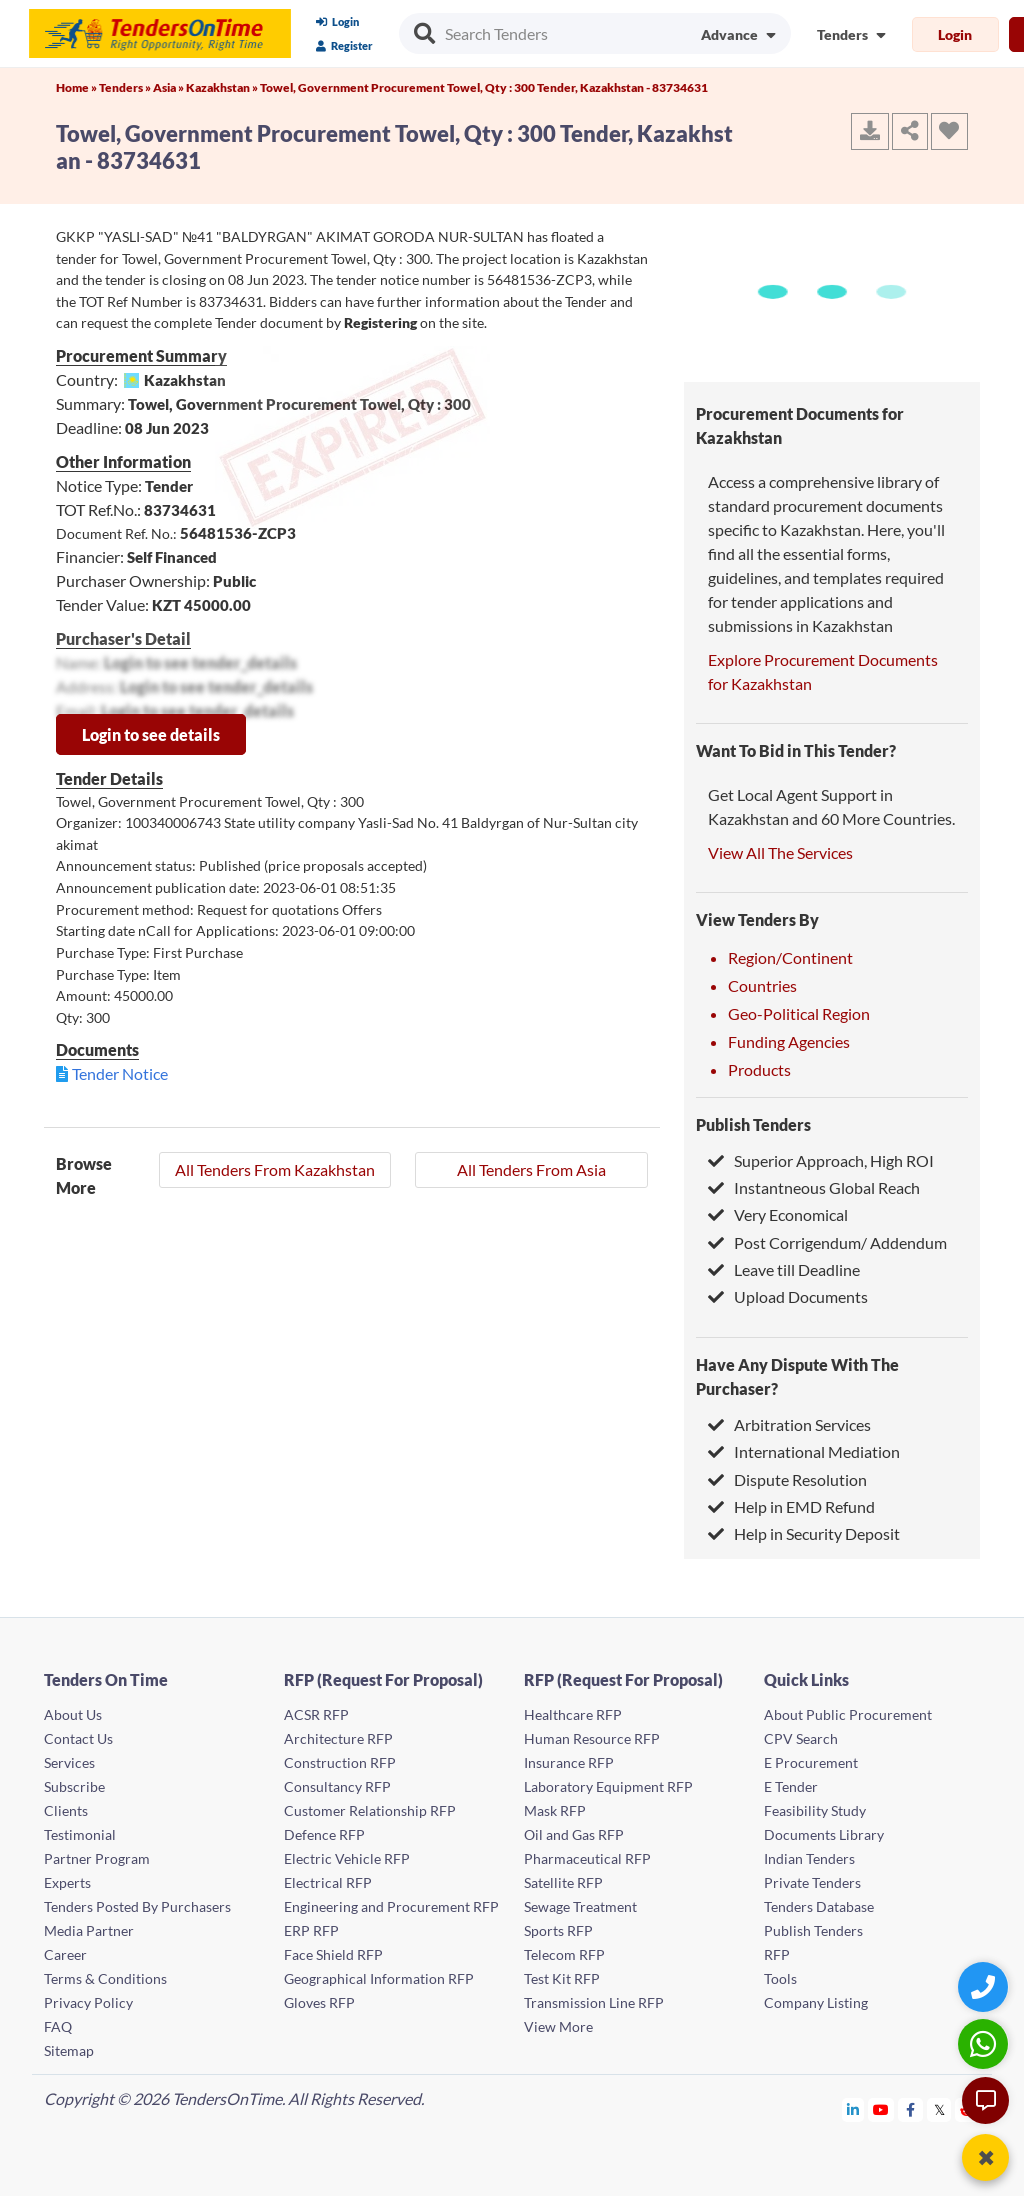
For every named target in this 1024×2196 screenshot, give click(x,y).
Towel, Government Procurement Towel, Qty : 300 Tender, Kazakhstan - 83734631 (484, 87)
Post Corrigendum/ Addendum (827, 1242)
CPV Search (801, 1738)
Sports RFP (558, 1930)
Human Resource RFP (592, 1738)
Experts (67, 1882)
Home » (77, 87)
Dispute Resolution (787, 1479)
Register (344, 45)
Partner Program (97, 1858)
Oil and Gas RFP (574, 1834)
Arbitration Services (789, 1424)
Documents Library (824, 1834)
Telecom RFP (564, 1954)
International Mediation (804, 1451)
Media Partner (89, 1930)
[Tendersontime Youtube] (881, 2109)
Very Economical (778, 1214)
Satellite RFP (563, 1882)
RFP (777, 1954)
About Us (73, 1714)
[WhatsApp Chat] (985, 2043)
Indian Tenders (809, 1858)
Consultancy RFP (337, 1786)
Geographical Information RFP (379, 1978)
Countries (762, 985)
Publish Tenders (753, 1124)
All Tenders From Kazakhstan (275, 1169)
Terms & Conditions (105, 1978)
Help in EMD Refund (791, 1506)
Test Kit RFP (562, 1978)
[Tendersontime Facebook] (911, 2109)
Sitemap (69, 2050)
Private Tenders (812, 1882)
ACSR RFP (316, 1714)
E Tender (791, 1786)
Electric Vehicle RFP (347, 1858)
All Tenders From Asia (531, 1169)
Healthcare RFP (573, 1714)
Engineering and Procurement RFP (391, 1906)
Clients (66, 1810)
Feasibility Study (815, 1810)
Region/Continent (790, 957)
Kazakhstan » (223, 87)
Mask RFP (555, 1810)
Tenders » (126, 87)
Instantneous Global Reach (814, 1187)
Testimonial (80, 1834)
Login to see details (151, 734)
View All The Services (780, 852)
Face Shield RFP (333, 1954)
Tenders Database (819, 1906)
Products (759, 1069)
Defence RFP (324, 1834)
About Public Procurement (848, 1714)
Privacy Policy (88, 2002)
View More (558, 2026)
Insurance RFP (569, 1762)
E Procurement (811, 1762)
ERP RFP (311, 1930)
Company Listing (816, 2002)
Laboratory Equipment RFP (608, 1786)
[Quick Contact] (985, 1986)
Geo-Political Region (799, 1013)
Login (337, 21)
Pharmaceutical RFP (587, 1858)
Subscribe (74, 1786)
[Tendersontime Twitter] (939, 2109)
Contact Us (78, 1738)
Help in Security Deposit (804, 1533)
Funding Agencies (789, 1041)
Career (65, 1954)
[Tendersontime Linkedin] (853, 2109)
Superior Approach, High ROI (821, 1160)
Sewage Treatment (580, 1906)
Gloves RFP (319, 2002)
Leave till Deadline (784, 1269)
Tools (780, 1978)
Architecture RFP (338, 1738)
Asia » (169, 87)
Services (69, 1762)
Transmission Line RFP (594, 2002)
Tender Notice (120, 1073)
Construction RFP (340, 1762)
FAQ (58, 2026)
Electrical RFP (328, 1882)
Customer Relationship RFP (370, 1810)
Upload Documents (788, 1296)
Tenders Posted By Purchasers (137, 1906)
